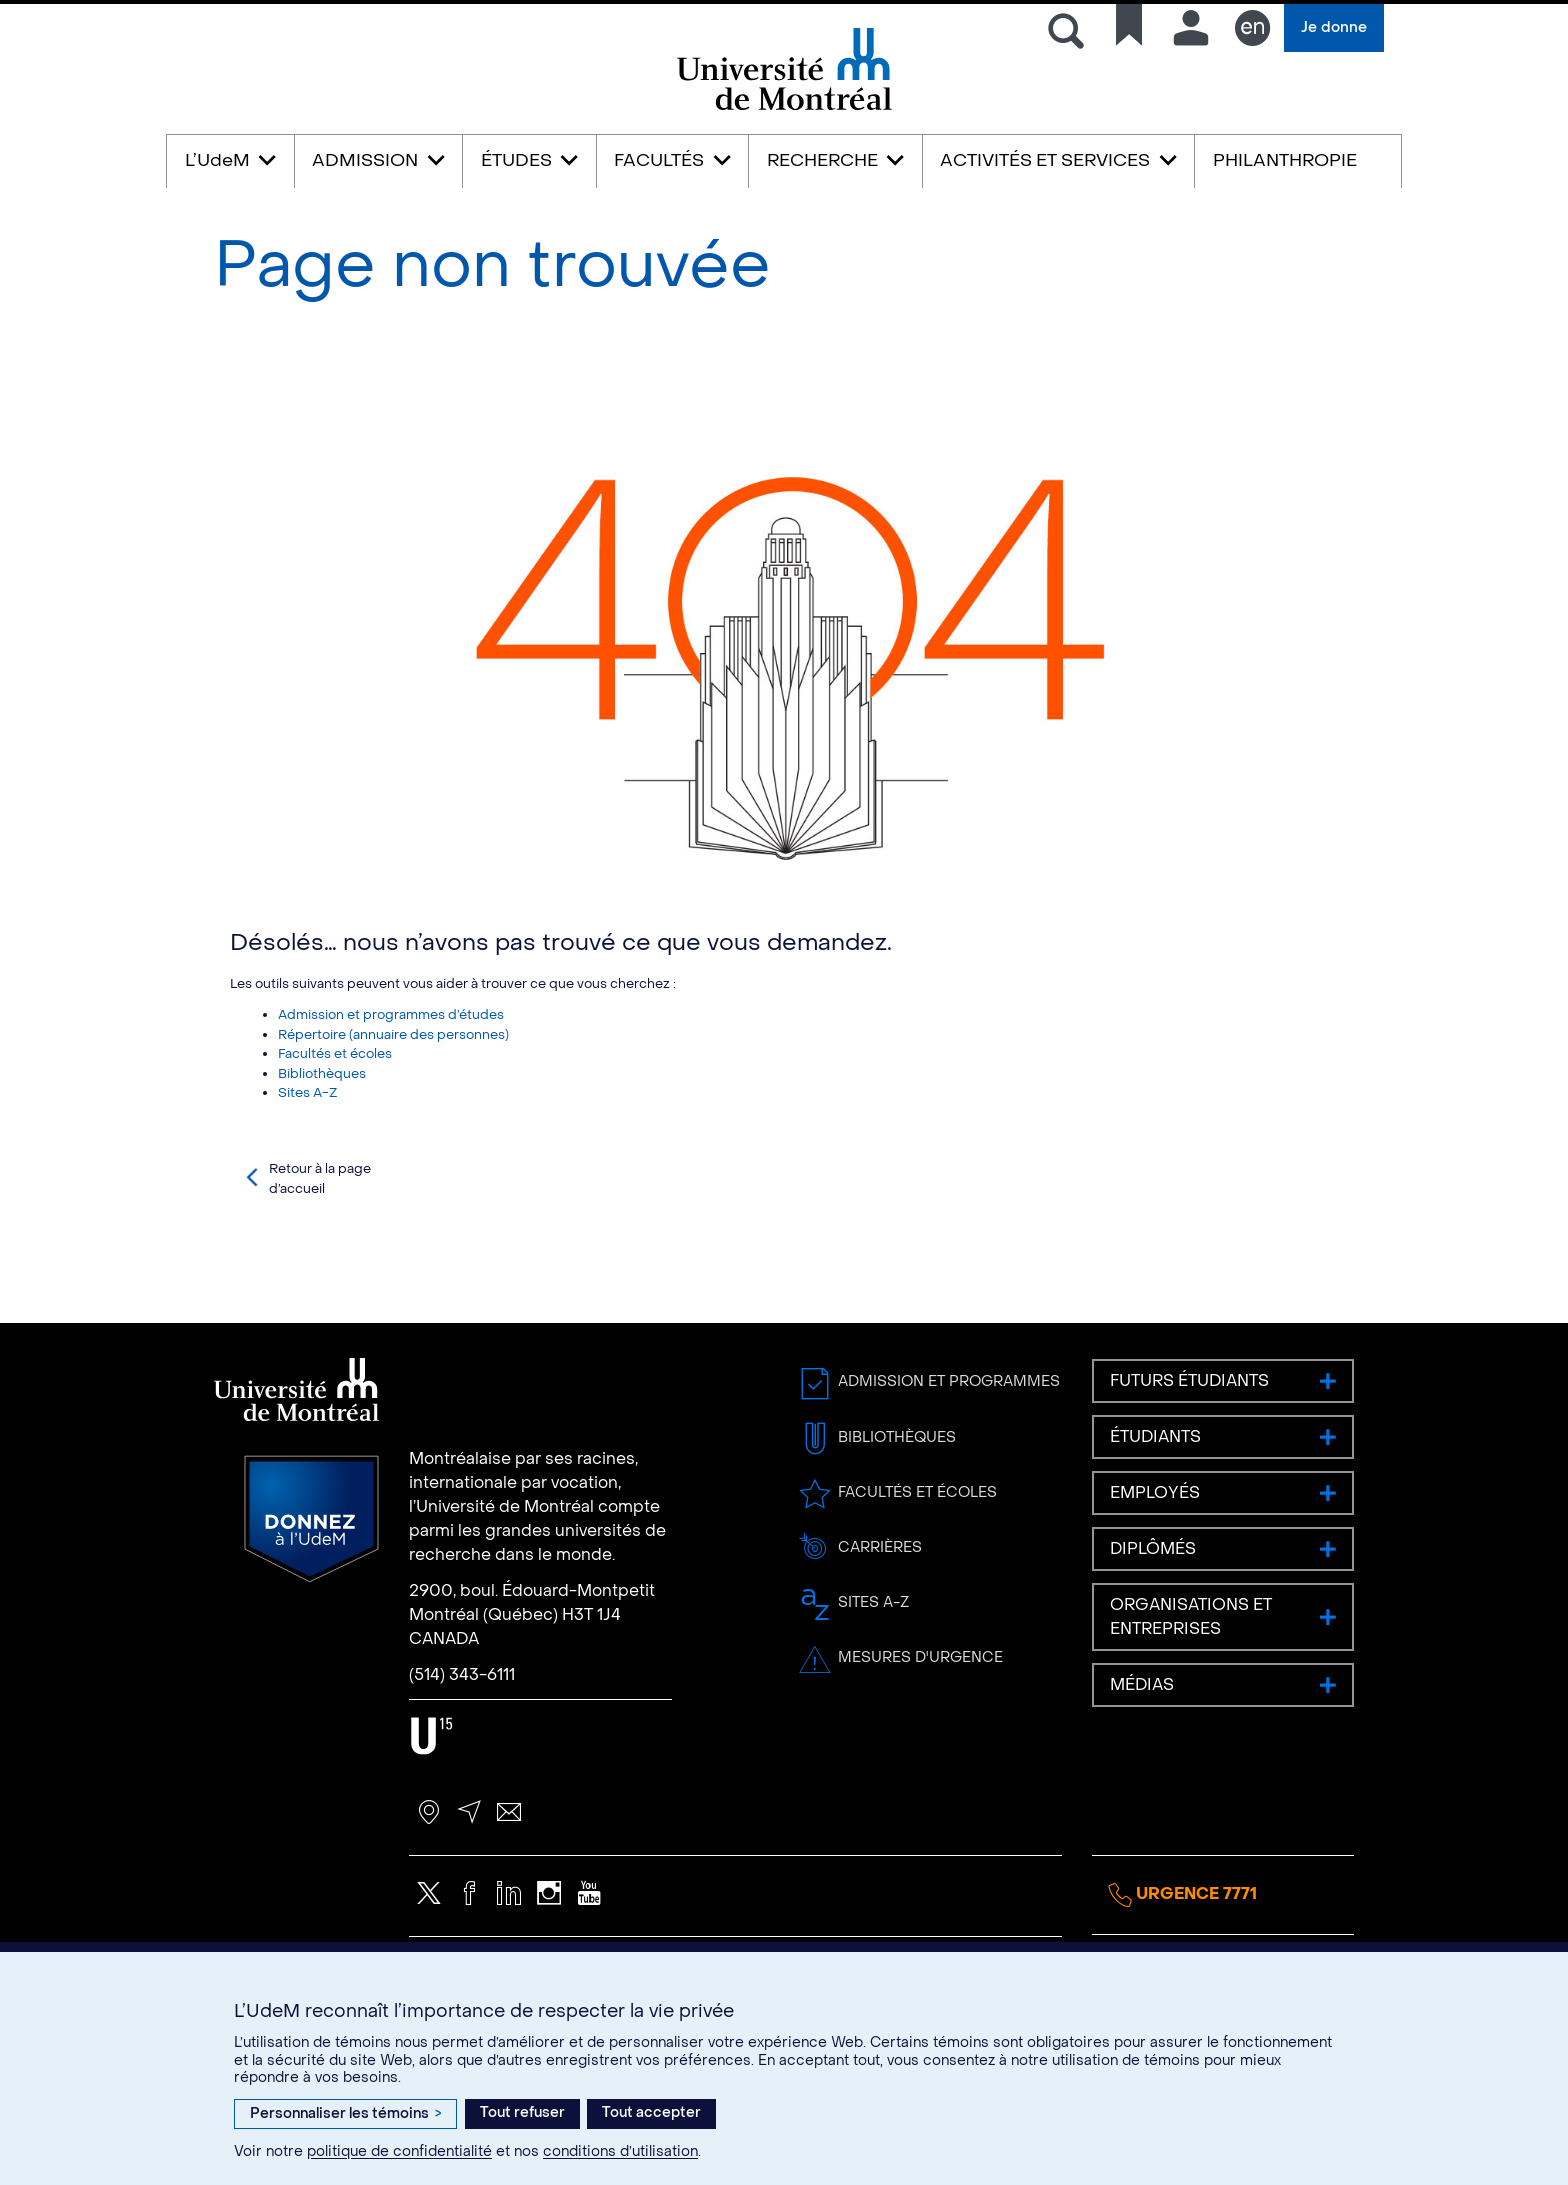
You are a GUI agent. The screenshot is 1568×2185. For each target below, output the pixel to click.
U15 (431, 1824)
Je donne (1334, 27)
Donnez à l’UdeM (311, 1607)
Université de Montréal (784, 108)
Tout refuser (522, 2112)
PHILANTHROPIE (1285, 160)
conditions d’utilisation (620, 2151)
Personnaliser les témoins (345, 2113)
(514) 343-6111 (462, 1762)
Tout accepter (651, 2112)
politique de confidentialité (399, 2151)
